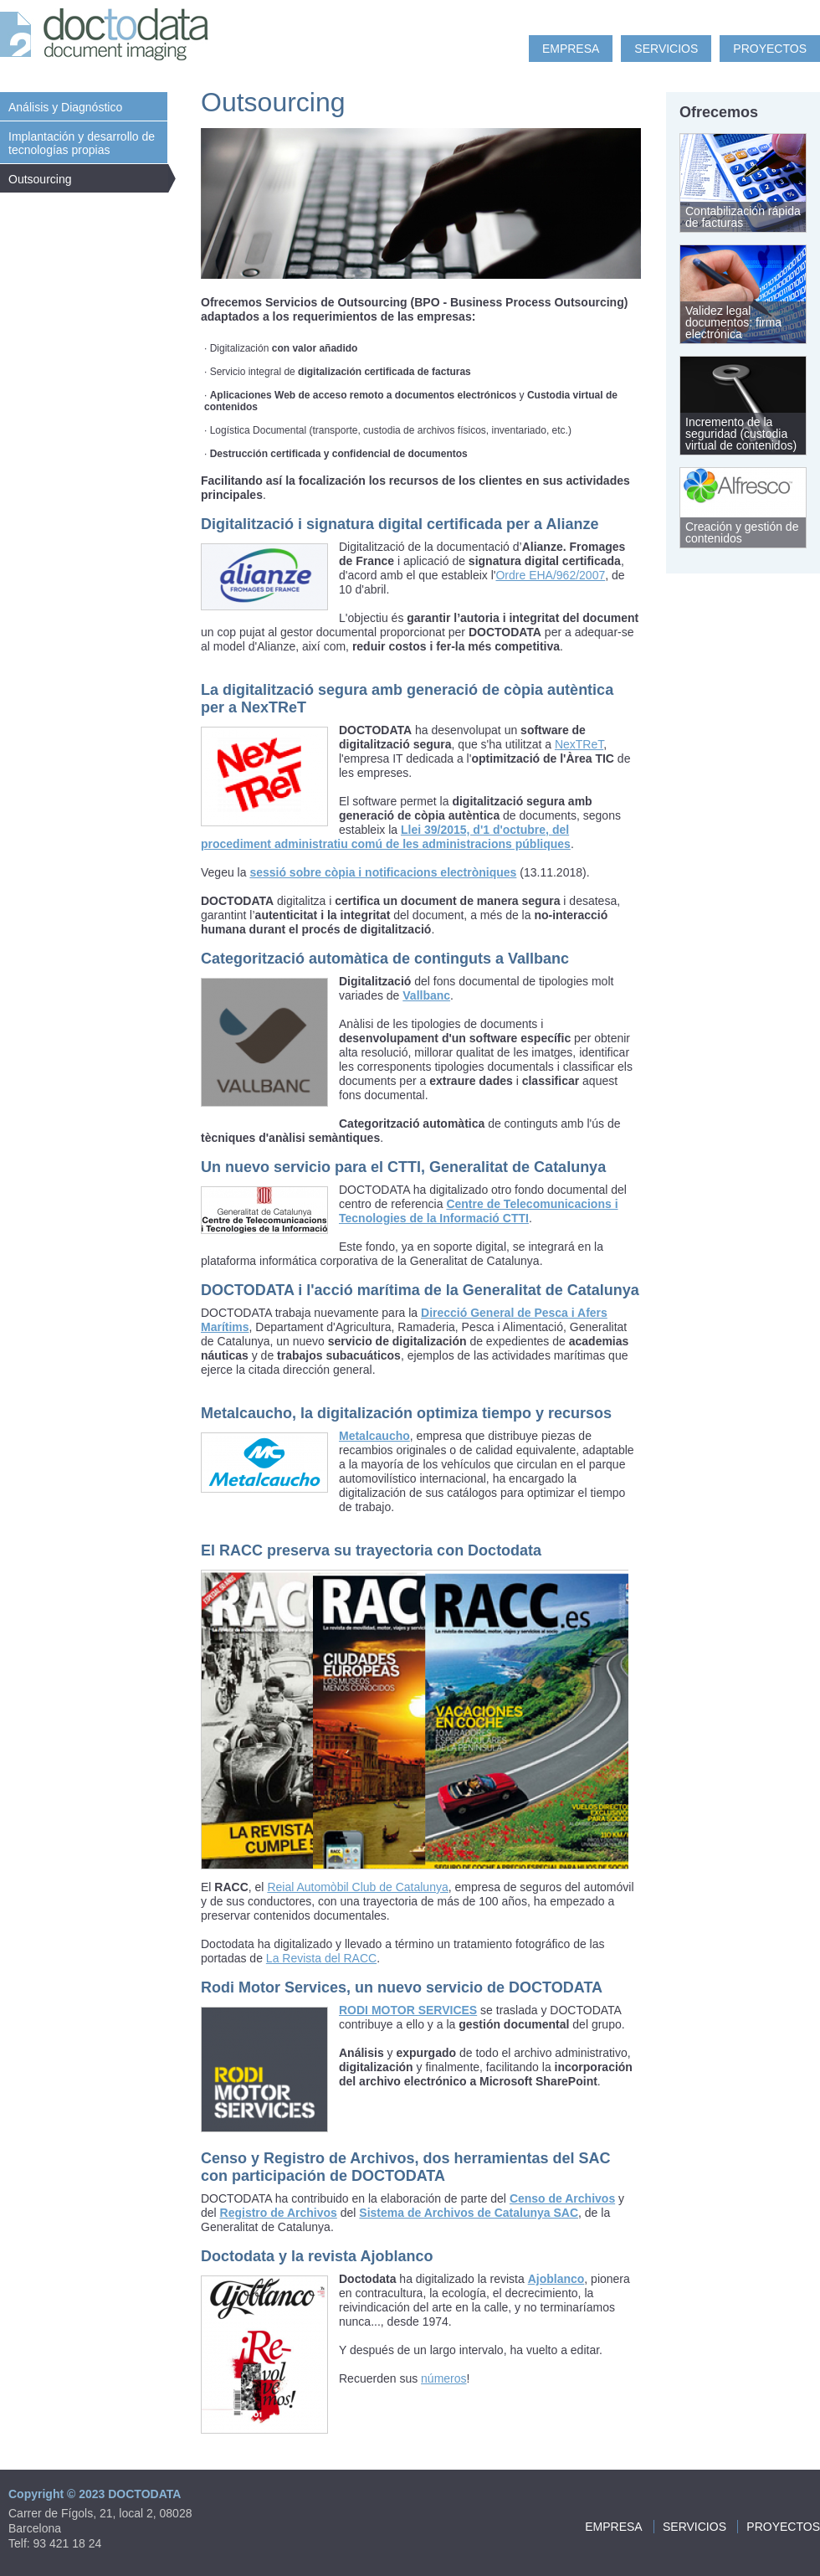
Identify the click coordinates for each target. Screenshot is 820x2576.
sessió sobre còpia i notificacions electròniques (382, 872)
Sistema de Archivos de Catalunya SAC (468, 2212)
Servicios (666, 48)
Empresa (570, 48)
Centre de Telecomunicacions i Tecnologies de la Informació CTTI (478, 1211)
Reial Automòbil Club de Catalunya (357, 1887)
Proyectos (770, 48)
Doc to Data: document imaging (109, 37)
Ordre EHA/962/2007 (550, 575)
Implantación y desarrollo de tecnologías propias (81, 143)
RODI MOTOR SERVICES (408, 2010)
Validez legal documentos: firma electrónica (733, 322)
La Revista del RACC (321, 1958)
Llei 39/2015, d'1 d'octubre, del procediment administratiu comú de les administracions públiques (386, 837)
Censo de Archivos (562, 2198)
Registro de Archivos (278, 2212)
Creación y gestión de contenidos (741, 532)
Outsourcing (39, 179)
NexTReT (579, 744)
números (443, 2378)
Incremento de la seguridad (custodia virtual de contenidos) (741, 433)
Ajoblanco (556, 2278)
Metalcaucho (374, 1435)
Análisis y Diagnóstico (65, 107)
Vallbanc (426, 995)
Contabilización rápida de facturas (743, 216)
